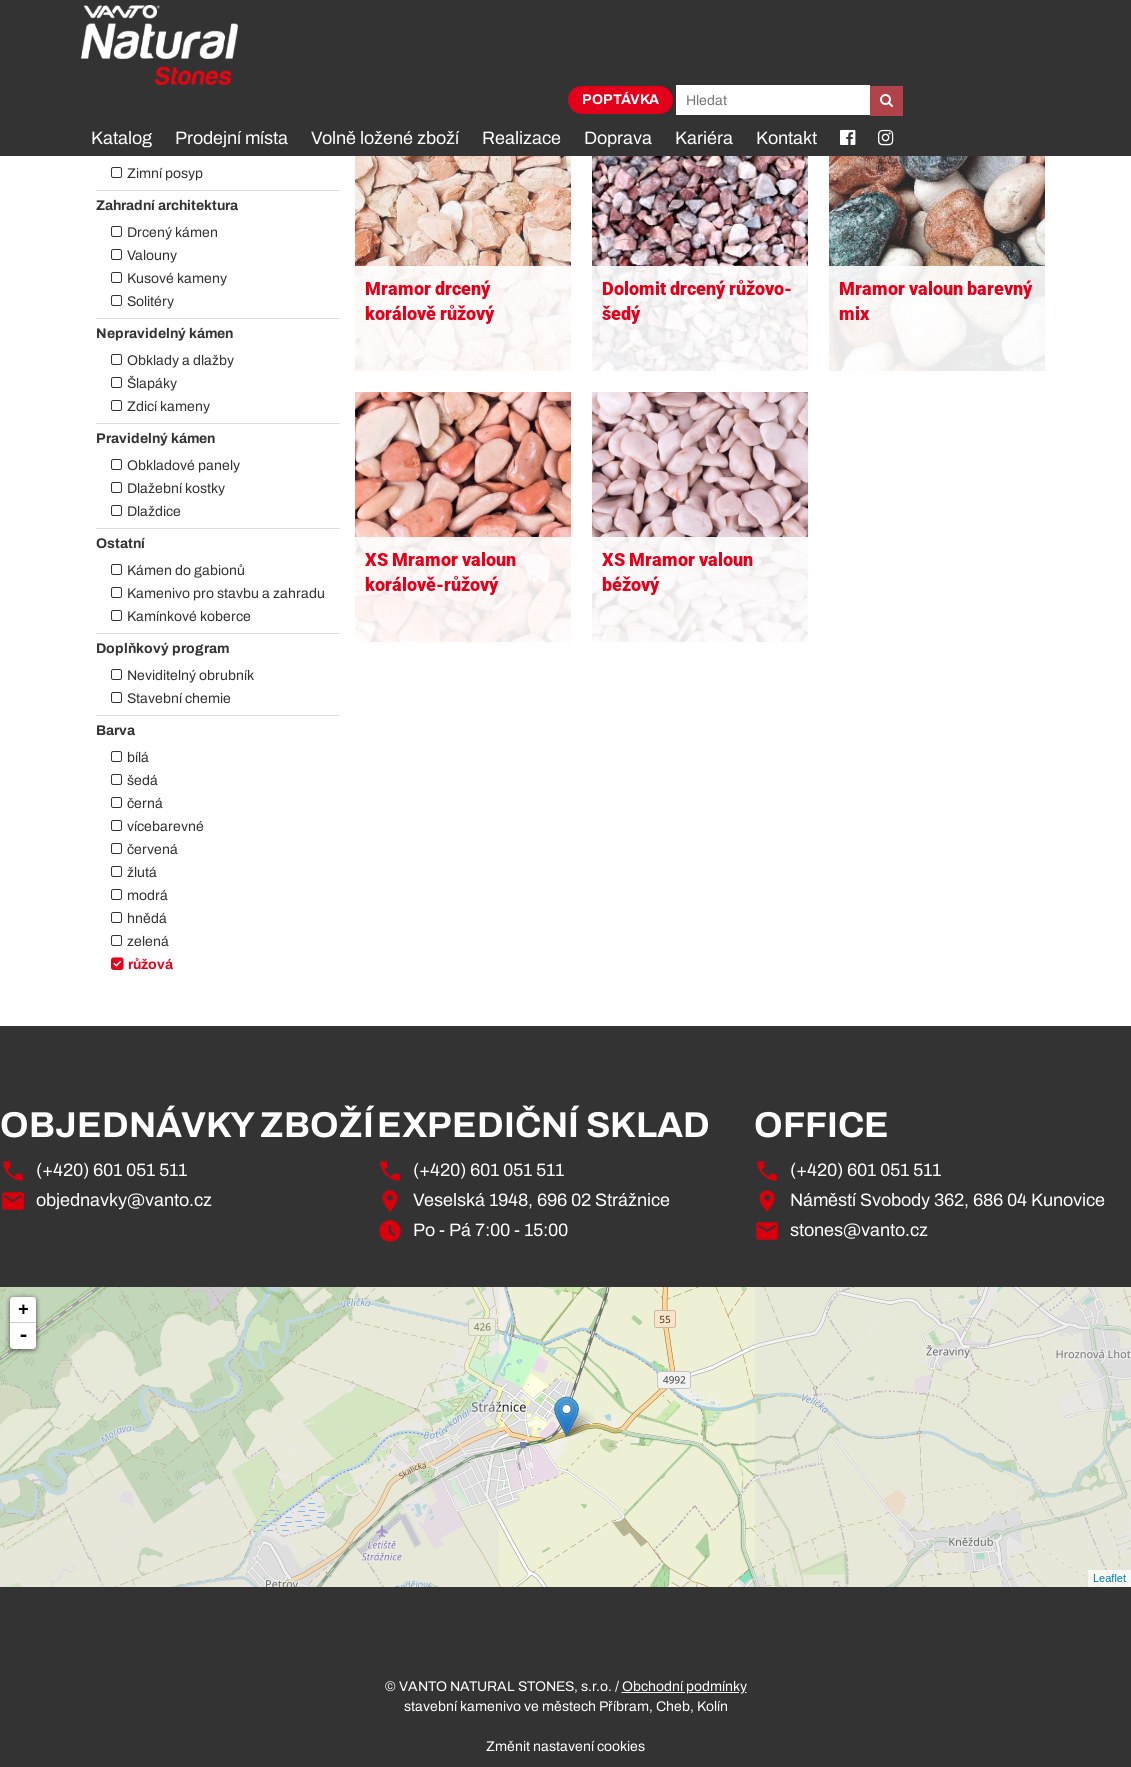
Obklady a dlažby (180, 360)
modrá (147, 895)
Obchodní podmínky (684, 1686)
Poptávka (620, 99)
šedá (142, 780)
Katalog (121, 138)
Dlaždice (154, 511)
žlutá (142, 872)
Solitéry (150, 301)
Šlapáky (152, 383)
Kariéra (704, 138)
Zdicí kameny (168, 406)
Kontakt (786, 138)
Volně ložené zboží (385, 138)
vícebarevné (165, 826)
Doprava (618, 138)
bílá (138, 757)
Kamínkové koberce (189, 616)
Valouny (152, 255)
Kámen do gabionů (186, 570)
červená (152, 849)
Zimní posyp (165, 173)
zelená (148, 941)
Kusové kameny (177, 278)
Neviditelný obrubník (190, 675)
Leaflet (1109, 1578)
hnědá (147, 918)
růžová (150, 964)
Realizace (521, 138)
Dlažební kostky (176, 488)
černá (145, 803)
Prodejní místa (231, 138)
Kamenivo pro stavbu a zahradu (226, 593)
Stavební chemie (179, 698)
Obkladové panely (183, 465)
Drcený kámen (172, 232)
